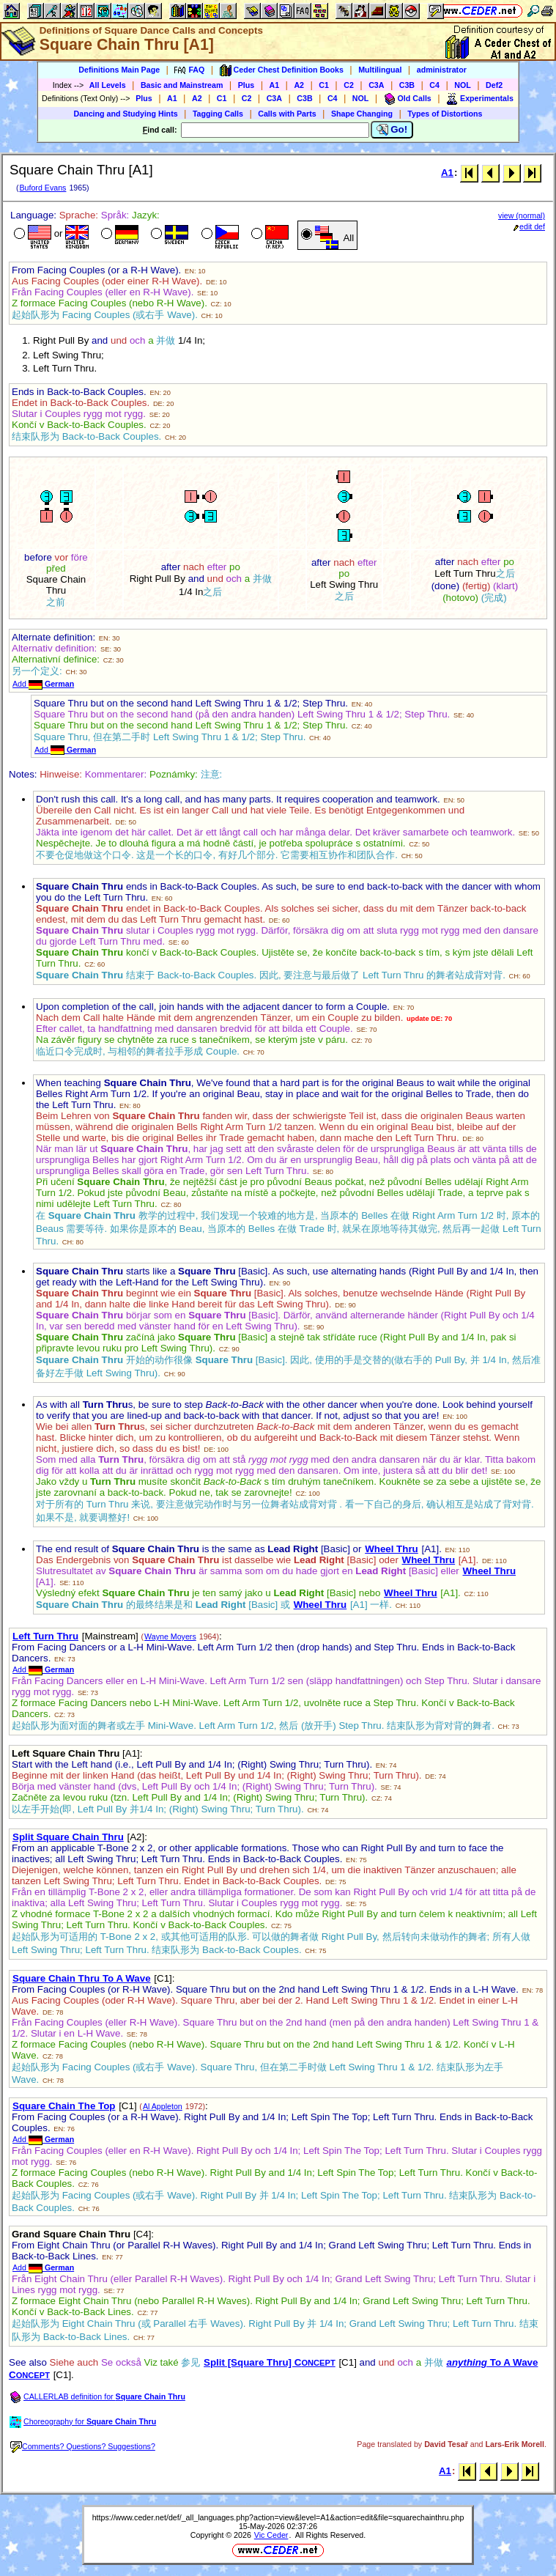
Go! (392, 130)
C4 (434, 85)
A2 (299, 85)
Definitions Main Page (119, 69)
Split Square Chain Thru (68, 1836)
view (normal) (521, 215)
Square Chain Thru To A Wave (81, 1978)
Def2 (494, 85)
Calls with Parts (287, 113)
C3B (407, 85)
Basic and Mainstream (182, 85)
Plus (246, 85)
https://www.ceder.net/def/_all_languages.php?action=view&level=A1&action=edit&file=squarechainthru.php (278, 2517)
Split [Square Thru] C (270, 2362)
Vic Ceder (271, 2535)
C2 (349, 85)
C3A (376, 85)
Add (43, 683)
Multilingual (379, 69)
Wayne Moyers (170, 1636)
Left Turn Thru (45, 1636)
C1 (324, 85)
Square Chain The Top (63, 2105)
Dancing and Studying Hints (126, 113)
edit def (529, 226)
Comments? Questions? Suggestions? (82, 2446)
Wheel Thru (391, 1548)
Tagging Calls (218, 113)
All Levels (107, 85)
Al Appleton (162, 2106)
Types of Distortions (444, 113)
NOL (462, 85)
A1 (275, 85)
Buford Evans (42, 187)
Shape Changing (362, 113)
